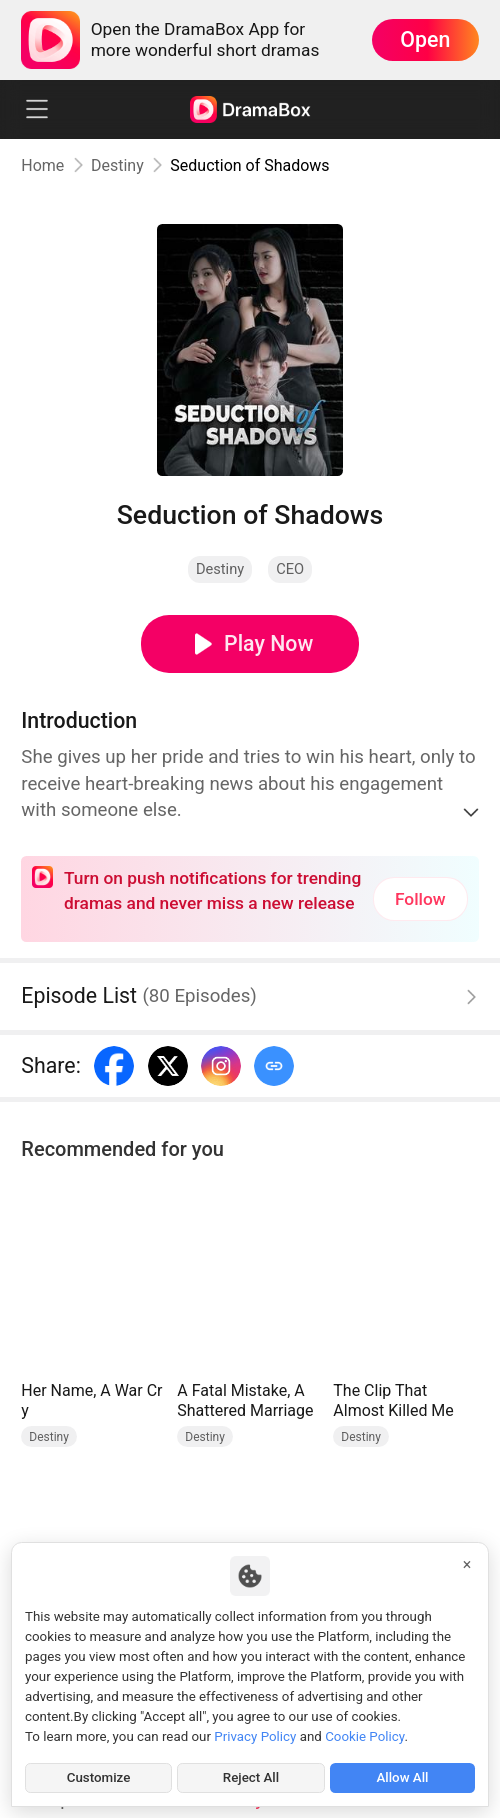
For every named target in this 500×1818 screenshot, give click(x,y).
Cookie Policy (364, 1736)
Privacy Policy (255, 1736)
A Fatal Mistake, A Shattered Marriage (245, 1400)
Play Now (268, 643)
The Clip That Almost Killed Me (393, 1400)
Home (42, 165)
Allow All (402, 1777)
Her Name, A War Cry (91, 1400)
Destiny (117, 165)
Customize (99, 1777)
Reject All (251, 1777)
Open (425, 39)
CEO (290, 569)
